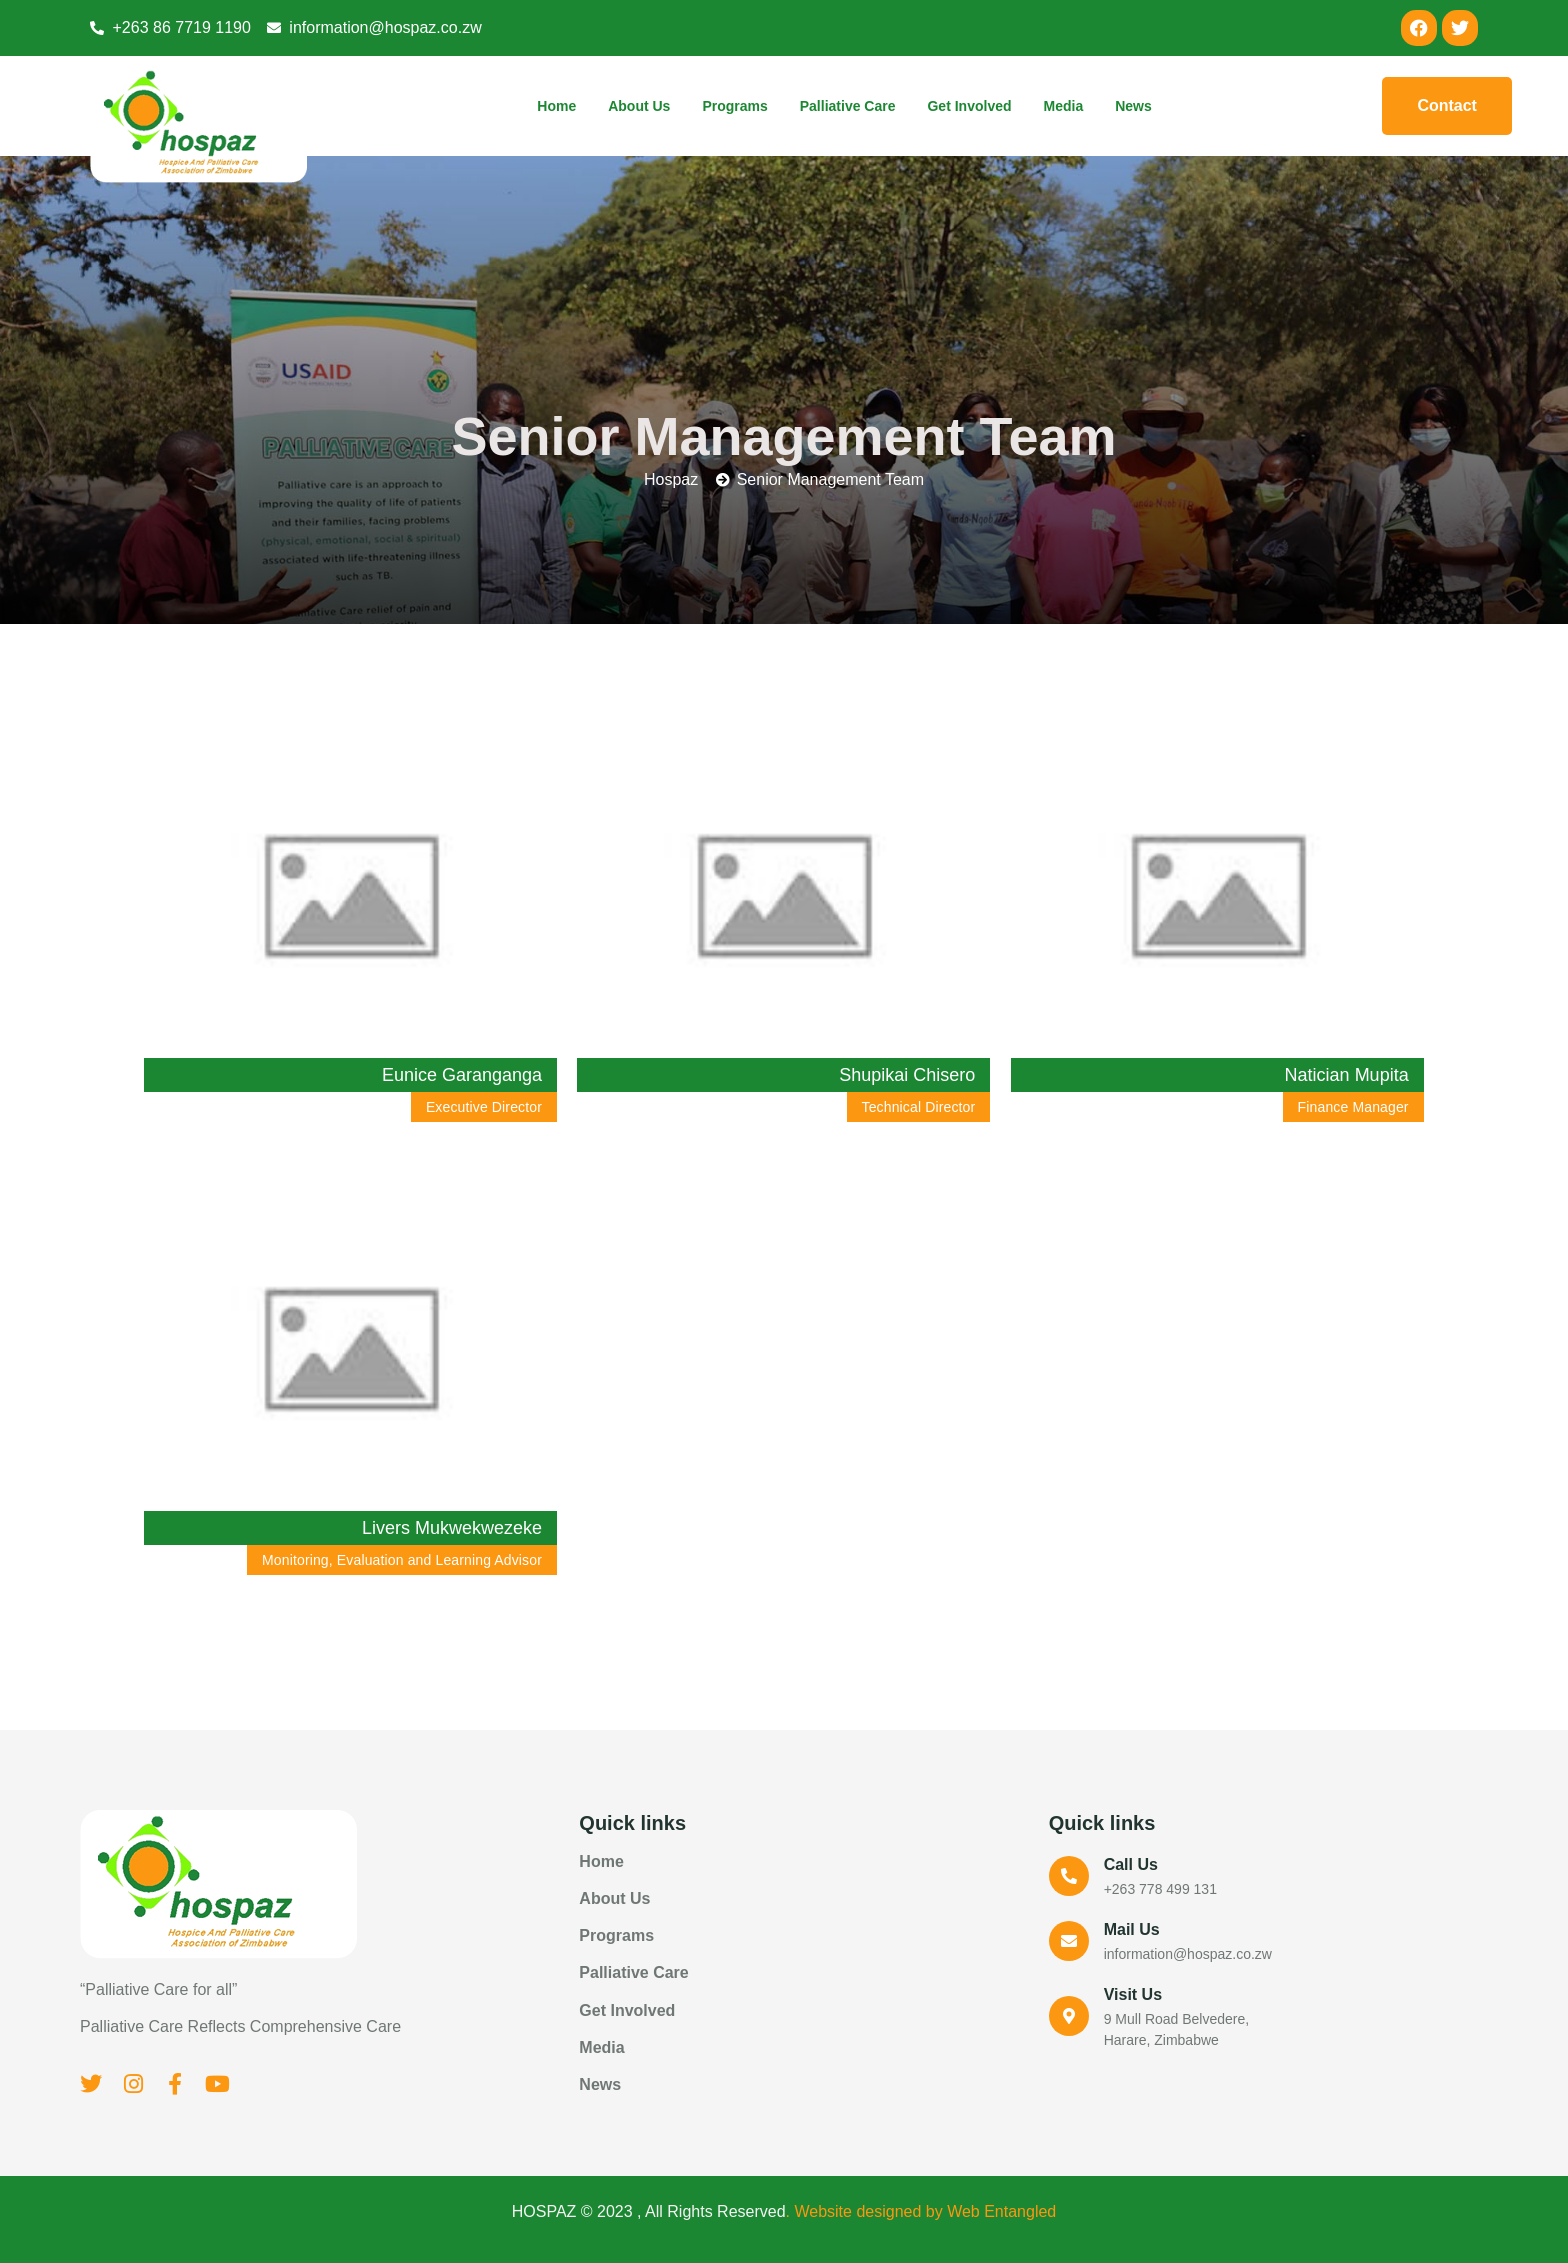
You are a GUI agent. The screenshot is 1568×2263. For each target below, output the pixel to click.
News (1133, 106)
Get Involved (969, 106)
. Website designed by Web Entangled (921, 2211)
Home (556, 106)
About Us (639, 106)
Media (1064, 106)
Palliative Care (848, 106)
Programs (734, 106)
